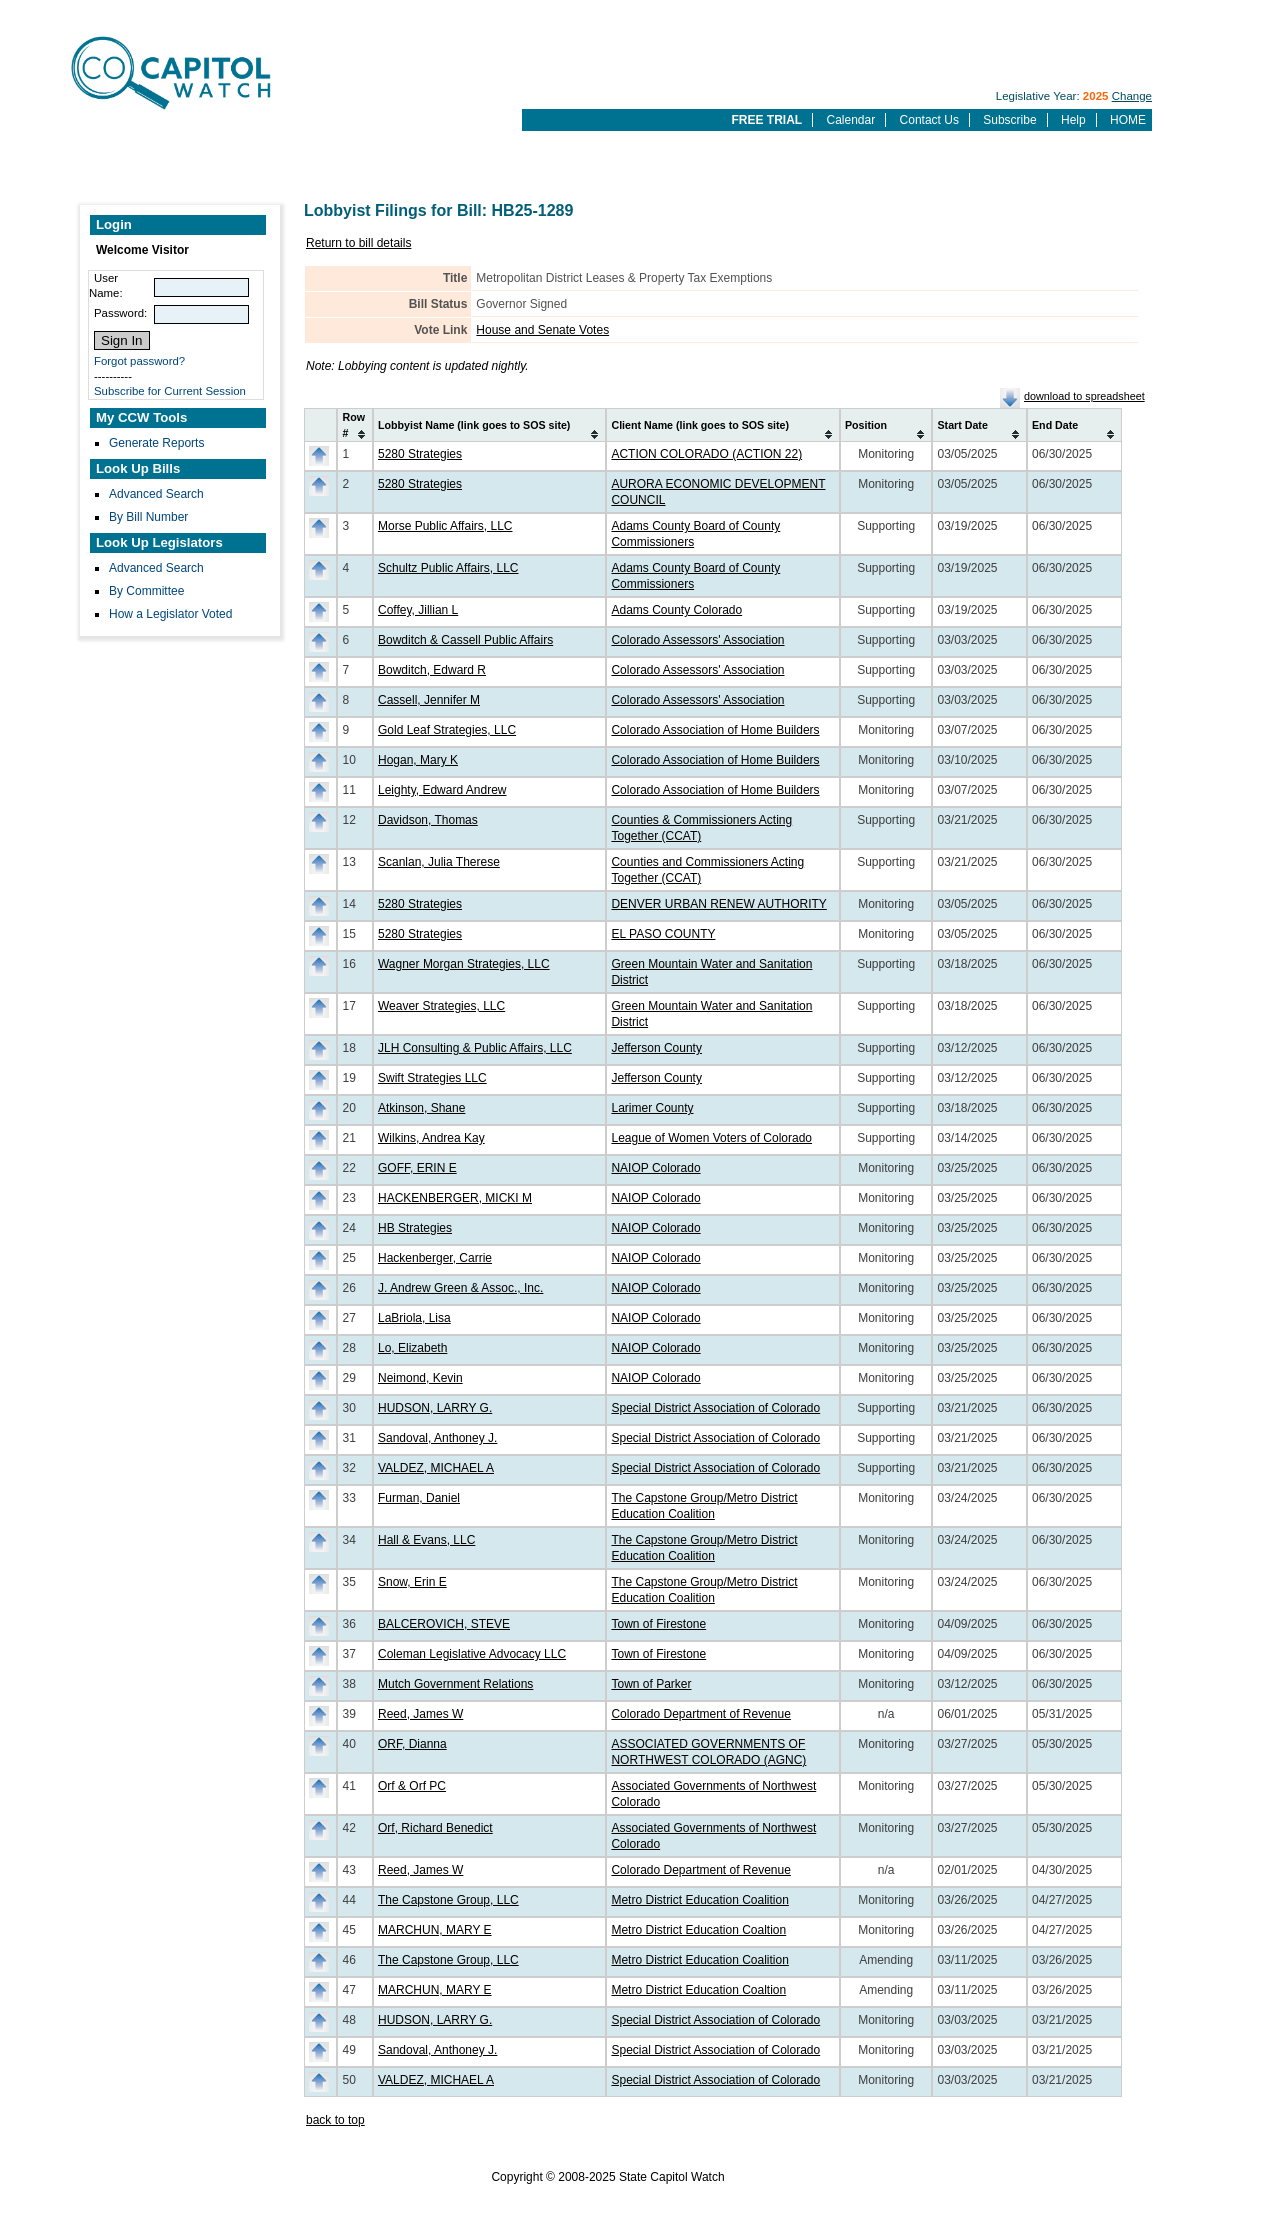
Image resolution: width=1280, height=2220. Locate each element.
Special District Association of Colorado (715, 1408)
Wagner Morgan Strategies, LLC (464, 964)
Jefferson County (656, 1048)
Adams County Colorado (676, 610)
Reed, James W (420, 1714)
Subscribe (1009, 120)
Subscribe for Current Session (170, 391)
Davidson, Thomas (428, 820)
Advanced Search (156, 494)
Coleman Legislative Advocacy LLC (472, 1654)
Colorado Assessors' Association (697, 640)
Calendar (851, 120)
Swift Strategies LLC (432, 1078)
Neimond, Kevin (420, 1378)
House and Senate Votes (542, 330)
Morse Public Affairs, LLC (445, 526)
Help (1073, 120)
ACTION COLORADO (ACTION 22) (706, 454)
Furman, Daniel (419, 1498)
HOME (1128, 120)
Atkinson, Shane (421, 1108)
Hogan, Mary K (418, 760)
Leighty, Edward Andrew (442, 790)
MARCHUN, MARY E (435, 1930)
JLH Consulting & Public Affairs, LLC (475, 1048)
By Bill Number (148, 517)
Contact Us (929, 120)
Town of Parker (651, 1684)
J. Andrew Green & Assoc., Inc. (460, 1288)
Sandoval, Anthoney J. (437, 1438)
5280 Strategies (420, 454)
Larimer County (652, 1108)
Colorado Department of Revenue (700, 1714)
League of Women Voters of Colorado (711, 1138)
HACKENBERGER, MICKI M (455, 1198)
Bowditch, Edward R (432, 670)
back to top (335, 2120)
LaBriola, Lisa (414, 1318)
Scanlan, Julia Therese (439, 862)
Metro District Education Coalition (699, 1900)
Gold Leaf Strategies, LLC (447, 730)
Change (1132, 96)
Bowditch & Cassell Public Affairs (465, 640)
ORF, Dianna (412, 1744)
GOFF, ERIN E (417, 1168)
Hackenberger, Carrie (435, 1258)
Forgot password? (139, 361)
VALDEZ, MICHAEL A (436, 1468)
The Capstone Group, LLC (448, 1900)
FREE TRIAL (766, 120)
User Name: (106, 285)
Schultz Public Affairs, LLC (448, 568)
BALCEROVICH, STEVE (444, 1624)
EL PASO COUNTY (663, 934)
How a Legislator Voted (170, 614)
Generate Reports (156, 443)
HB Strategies (415, 1228)
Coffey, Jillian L (418, 610)
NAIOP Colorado (655, 1168)
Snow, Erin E (412, 1582)
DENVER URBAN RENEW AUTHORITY (718, 904)
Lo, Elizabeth (412, 1348)
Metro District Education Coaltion (698, 1930)
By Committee (146, 591)
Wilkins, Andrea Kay (431, 1138)
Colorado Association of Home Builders (715, 730)
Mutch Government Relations (455, 1684)
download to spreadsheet (1084, 396)
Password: (120, 313)
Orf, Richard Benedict (435, 1828)
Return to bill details (358, 243)
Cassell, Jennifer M (429, 700)
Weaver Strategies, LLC (441, 1006)
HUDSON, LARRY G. (435, 1408)
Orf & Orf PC (412, 1786)
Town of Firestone (658, 1624)
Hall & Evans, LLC (426, 1540)
